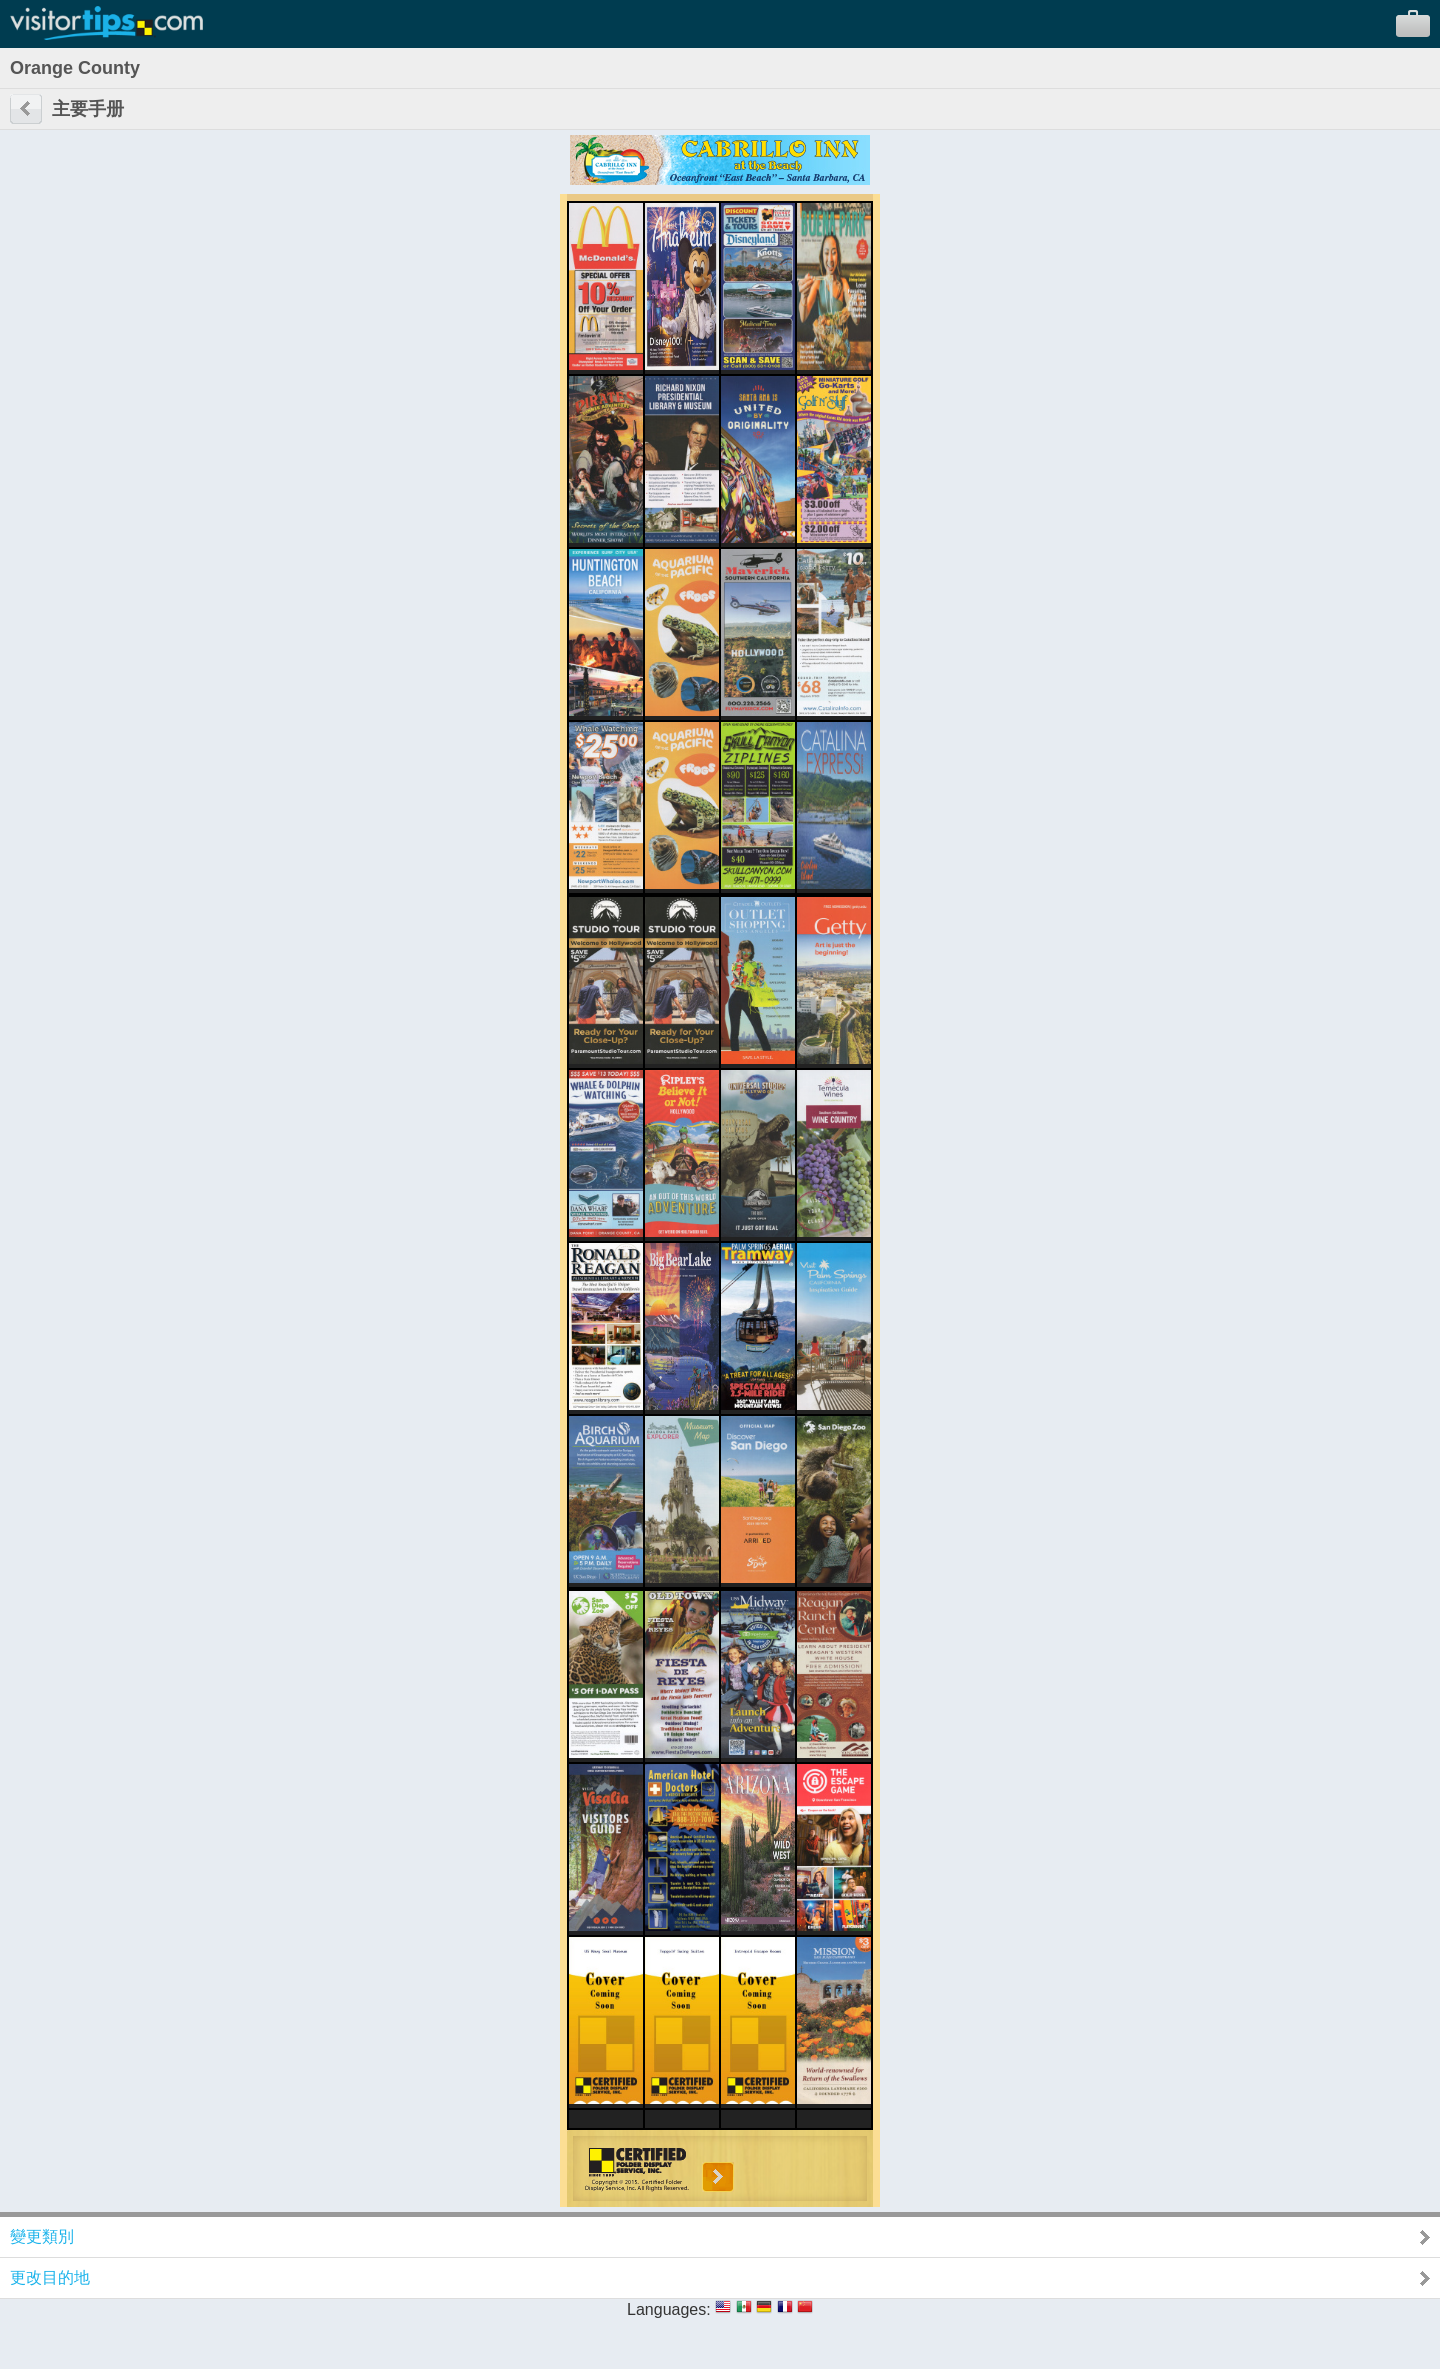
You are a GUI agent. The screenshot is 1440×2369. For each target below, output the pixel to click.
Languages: (669, 2309)
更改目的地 (50, 2277)
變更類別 (42, 2236)
